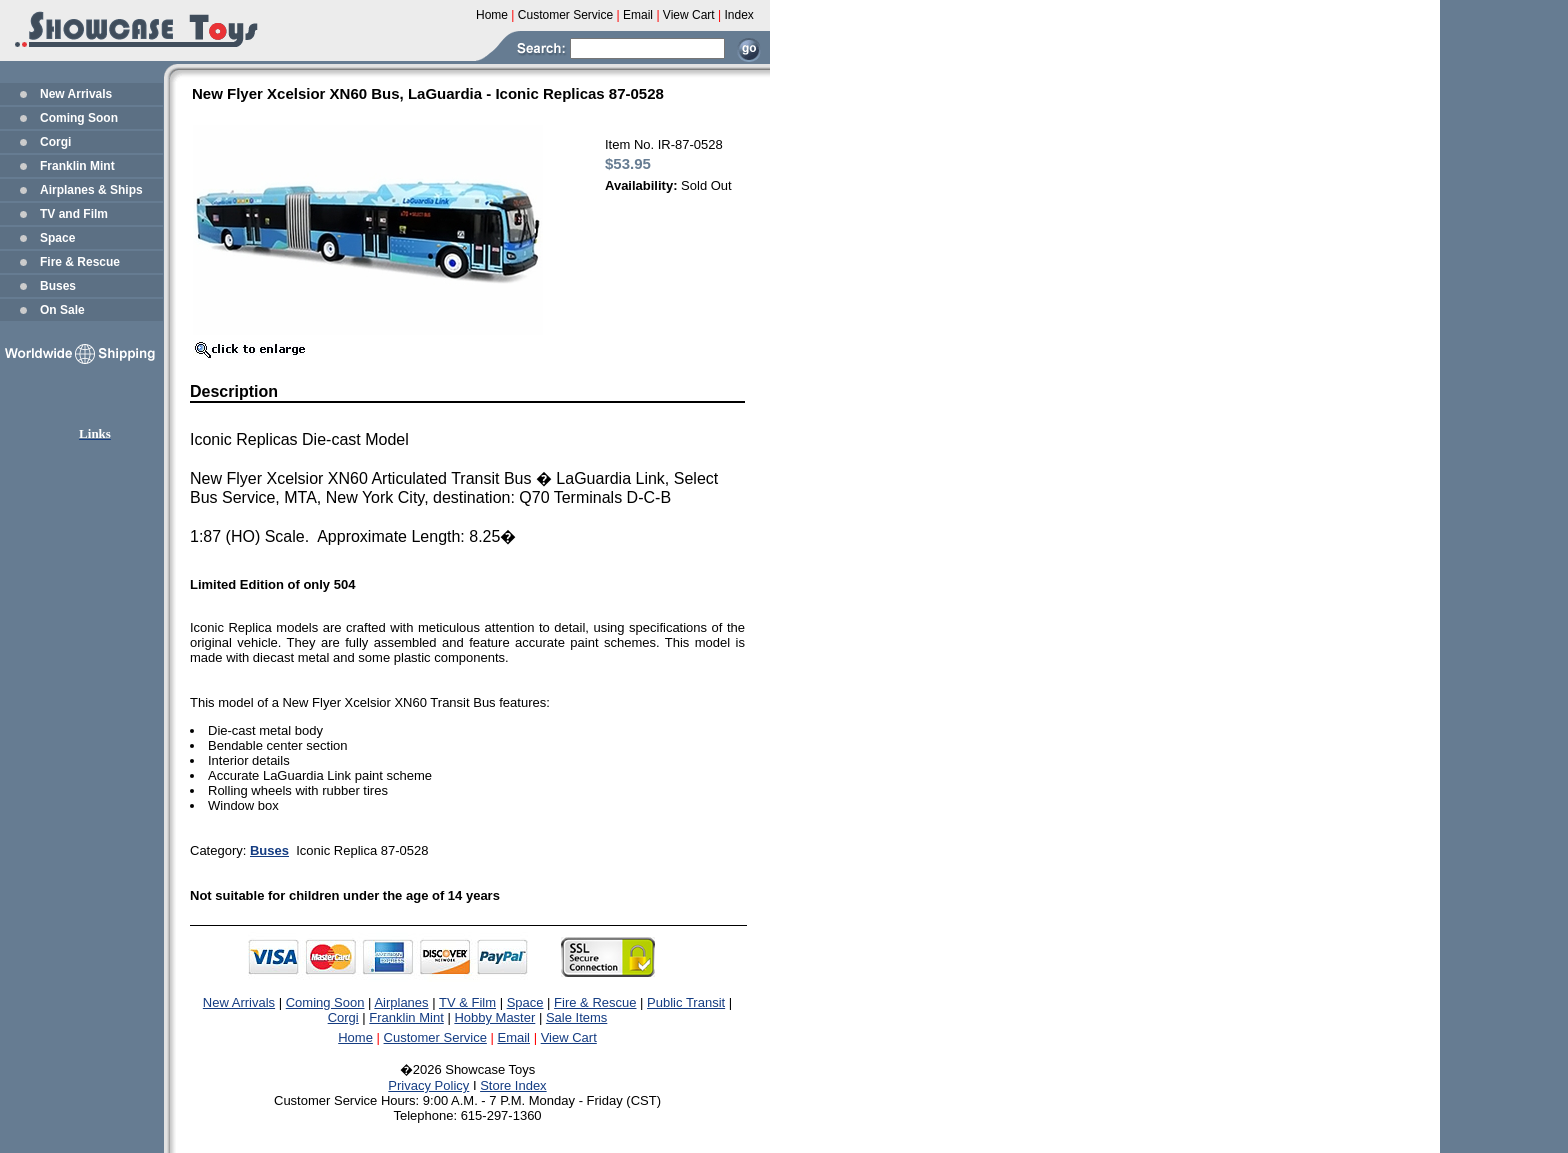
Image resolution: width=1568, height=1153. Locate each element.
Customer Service (435, 1037)
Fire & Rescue (80, 262)
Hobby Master (494, 1017)
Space (57, 238)
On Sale (62, 310)
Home (355, 1037)
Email (514, 1037)
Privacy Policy (428, 1085)
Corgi (55, 142)
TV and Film (74, 214)
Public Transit (686, 1002)
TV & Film (467, 1002)
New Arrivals (76, 94)
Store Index (513, 1085)
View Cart (569, 1037)
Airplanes (401, 1002)
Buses (58, 286)
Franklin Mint (77, 166)
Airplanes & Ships (91, 190)
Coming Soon (79, 118)
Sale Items (576, 1017)
